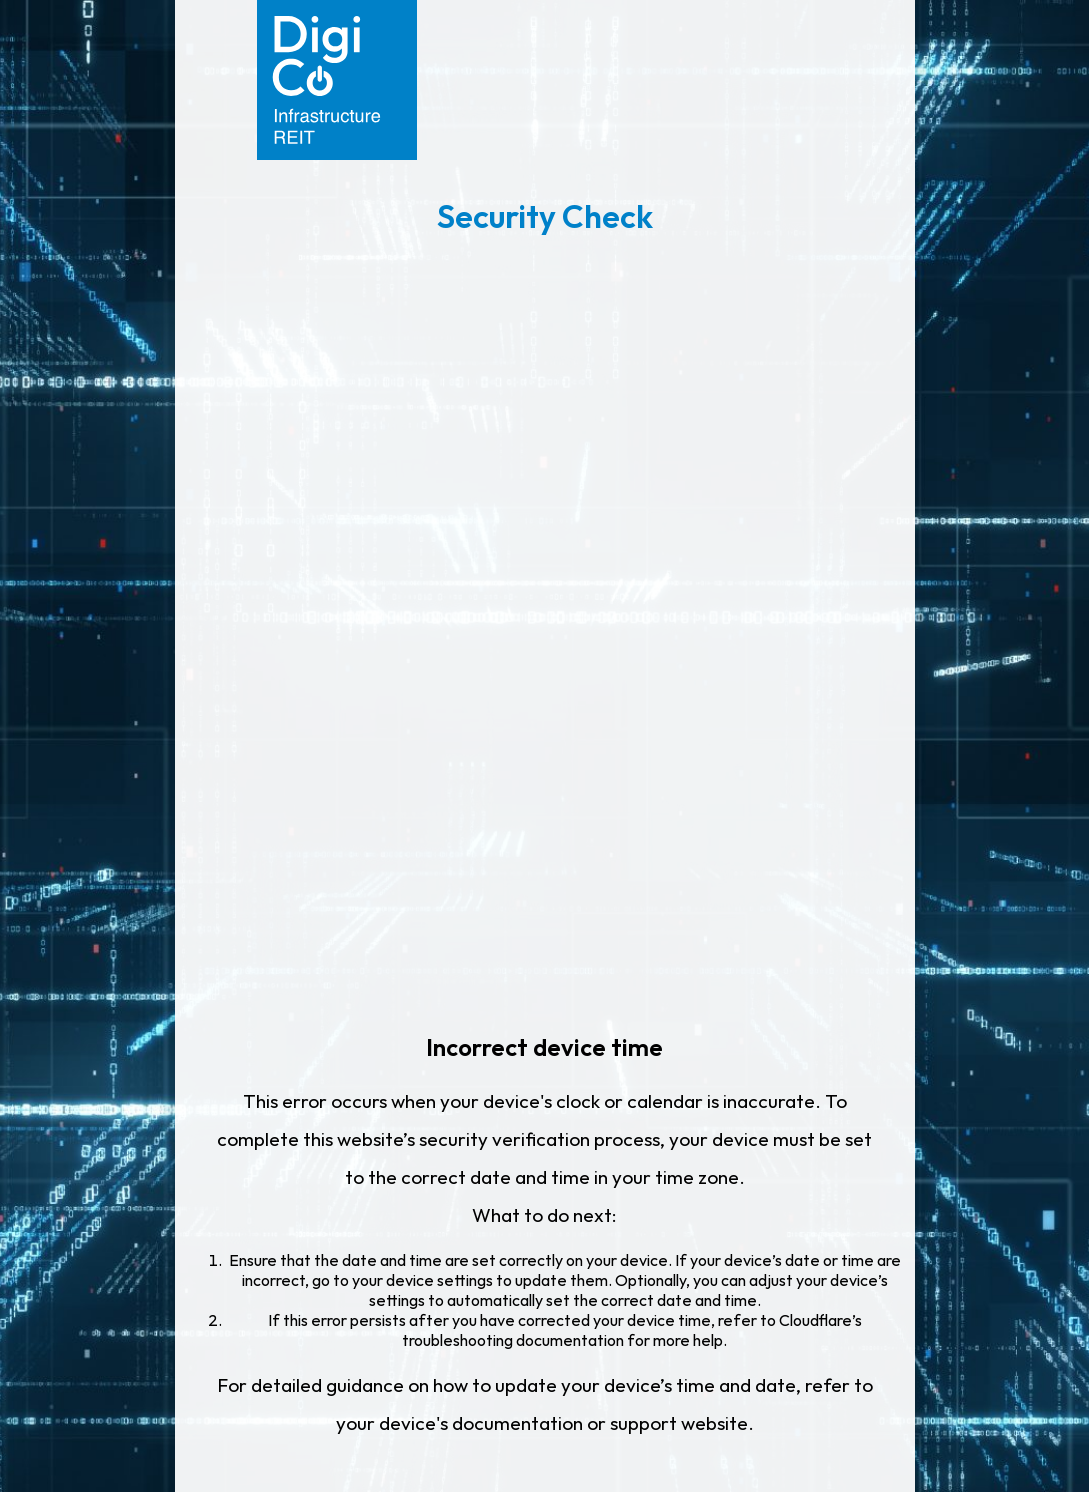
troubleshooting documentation (513, 1340)
